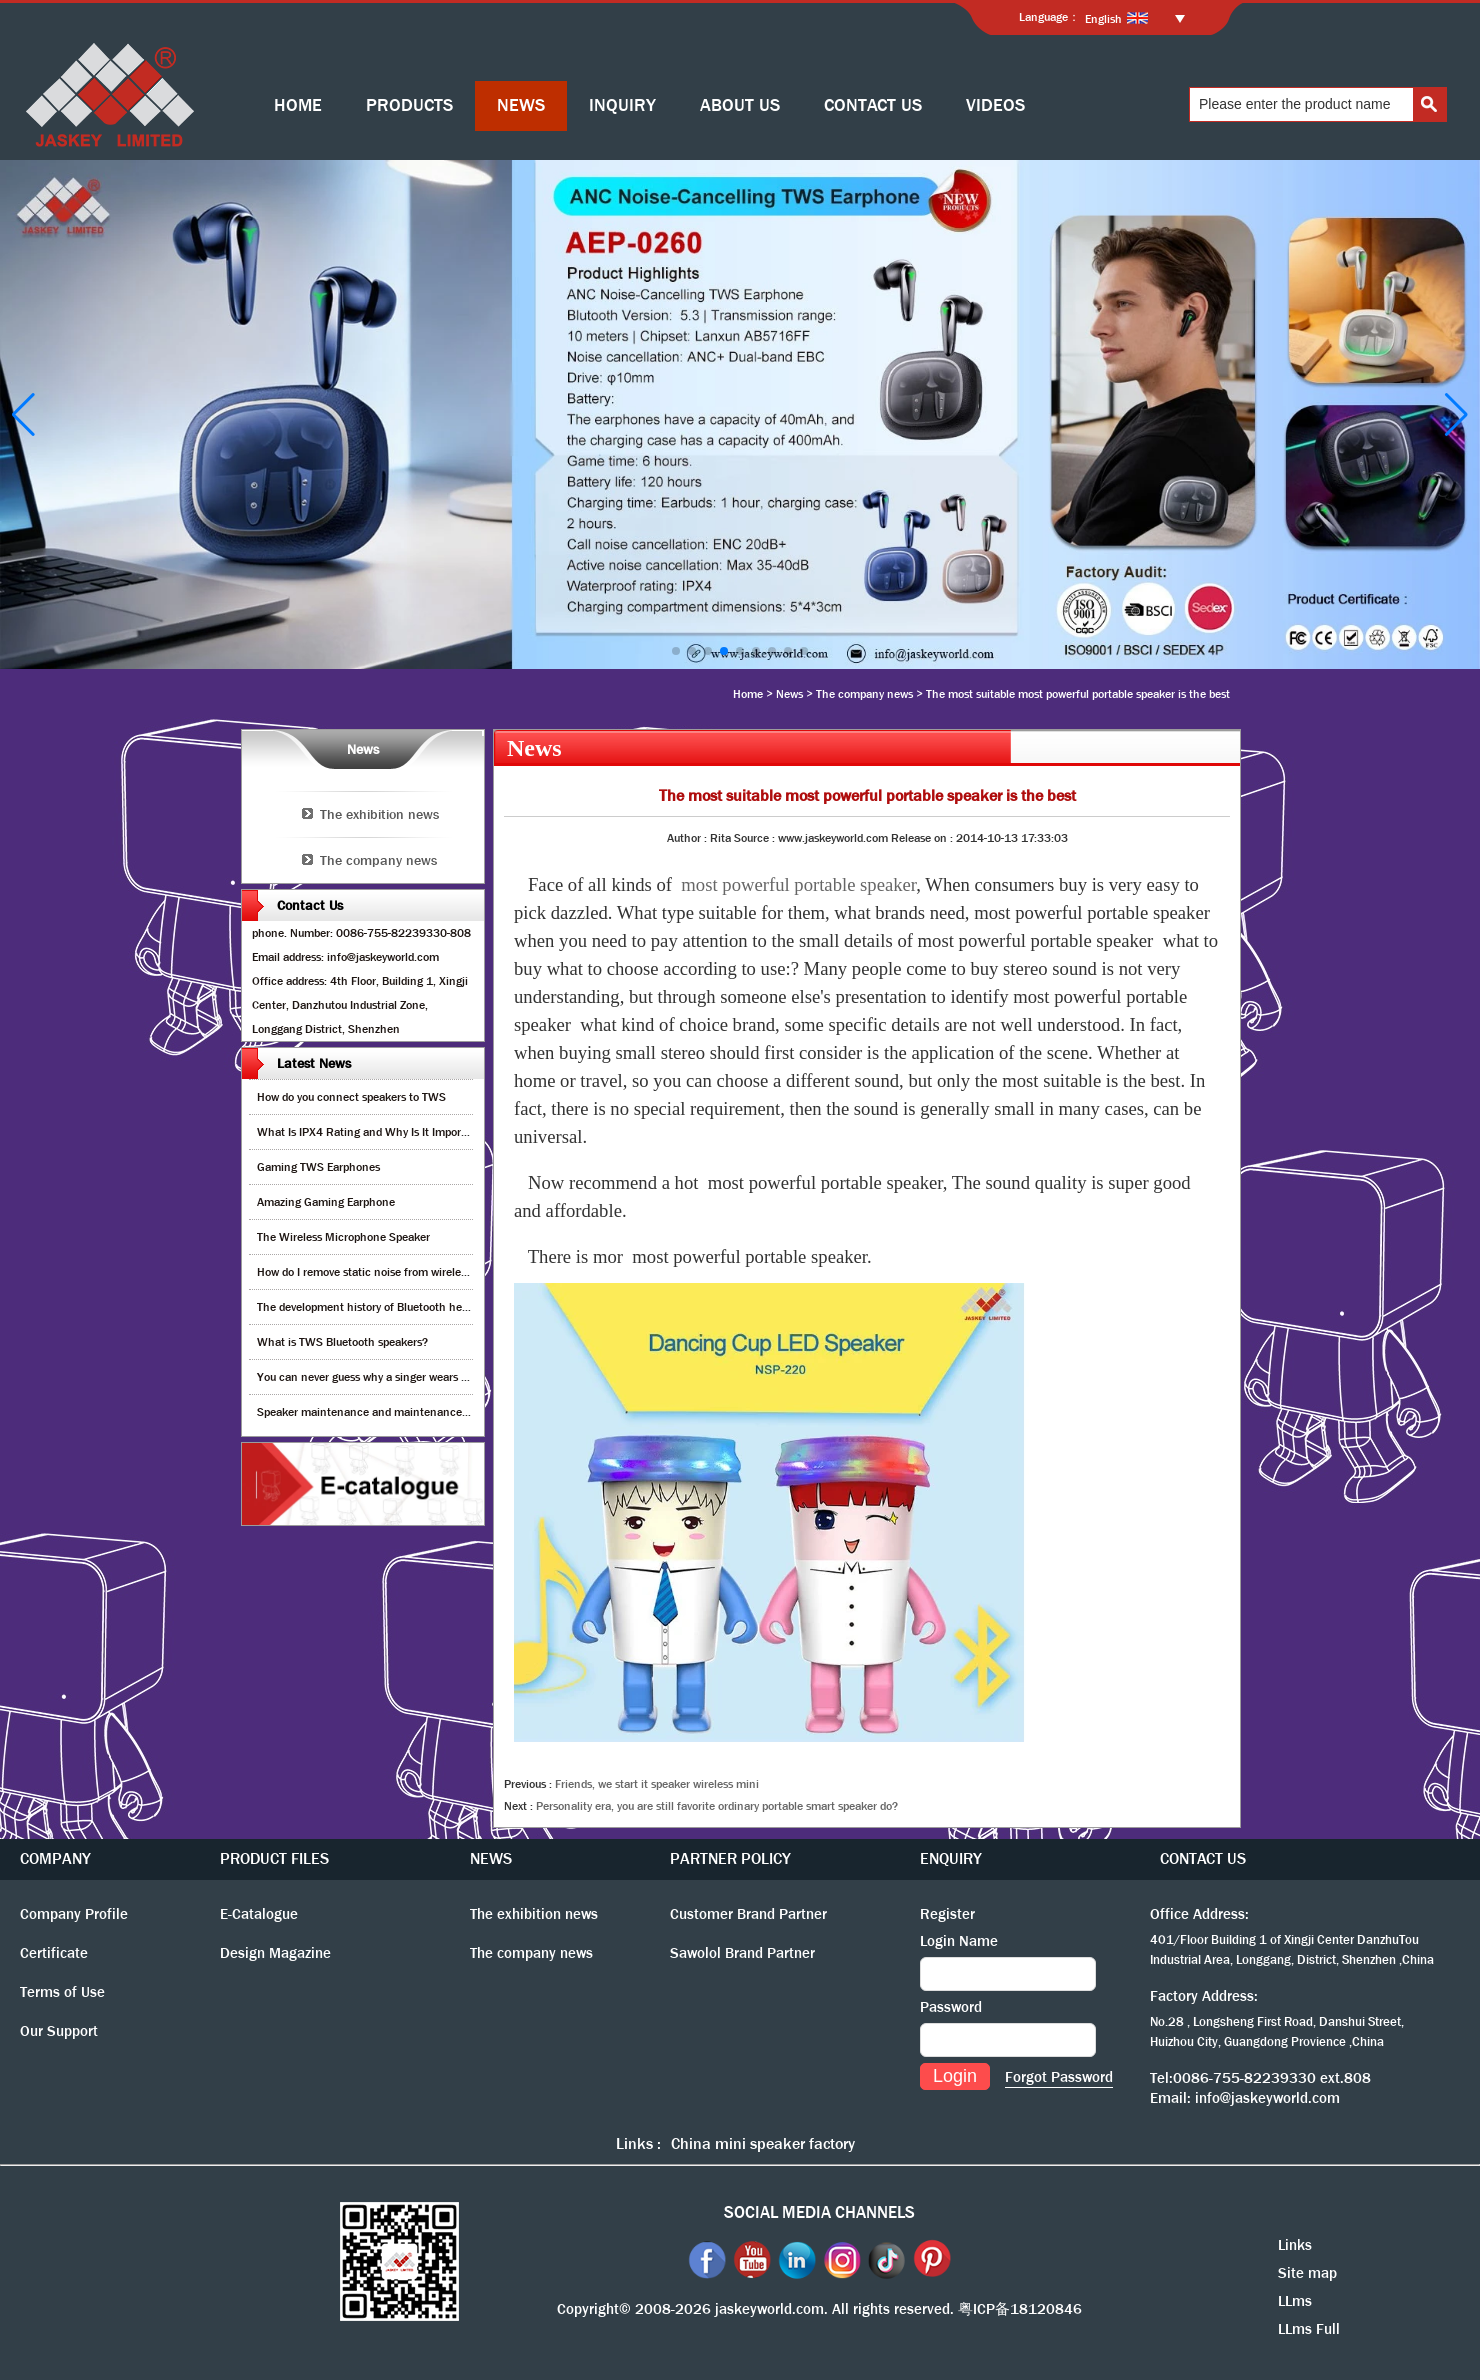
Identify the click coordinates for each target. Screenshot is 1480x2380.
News (789, 694)
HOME (298, 105)
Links (1295, 2245)
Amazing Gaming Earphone (326, 1202)
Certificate (54, 1953)
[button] (676, 651)
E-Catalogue (259, 1914)
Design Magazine (275, 1953)
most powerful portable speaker (798, 884)
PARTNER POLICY (730, 1858)
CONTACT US (873, 105)
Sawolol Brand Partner (742, 1953)
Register (947, 1914)
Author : (688, 838)
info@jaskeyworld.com (1267, 2098)
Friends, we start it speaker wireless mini (657, 1784)
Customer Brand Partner (748, 1914)
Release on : (923, 838)
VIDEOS (995, 105)
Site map (1307, 2273)
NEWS (521, 105)
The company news (864, 694)
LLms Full (1309, 2329)
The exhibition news (379, 814)
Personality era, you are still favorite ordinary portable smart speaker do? (717, 1806)
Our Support (59, 2031)
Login (955, 2076)
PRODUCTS (409, 105)
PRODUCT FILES (274, 1858)
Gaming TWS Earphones (318, 1167)
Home (748, 694)
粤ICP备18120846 (1020, 2309)
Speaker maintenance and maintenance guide (374, 1412)
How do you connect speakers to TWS (351, 1097)
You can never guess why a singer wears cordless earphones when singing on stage (466, 1377)
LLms (1295, 2301)
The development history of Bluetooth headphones (384, 1307)
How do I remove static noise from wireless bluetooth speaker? (413, 1272)
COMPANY (55, 1858)
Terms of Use (62, 1992)
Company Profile (74, 1914)
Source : (756, 838)
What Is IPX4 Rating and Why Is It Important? (372, 1132)
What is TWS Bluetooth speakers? (342, 1342)
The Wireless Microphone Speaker (343, 1237)
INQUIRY (622, 105)
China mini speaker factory (763, 2143)
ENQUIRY (951, 1858)
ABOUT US (740, 105)
